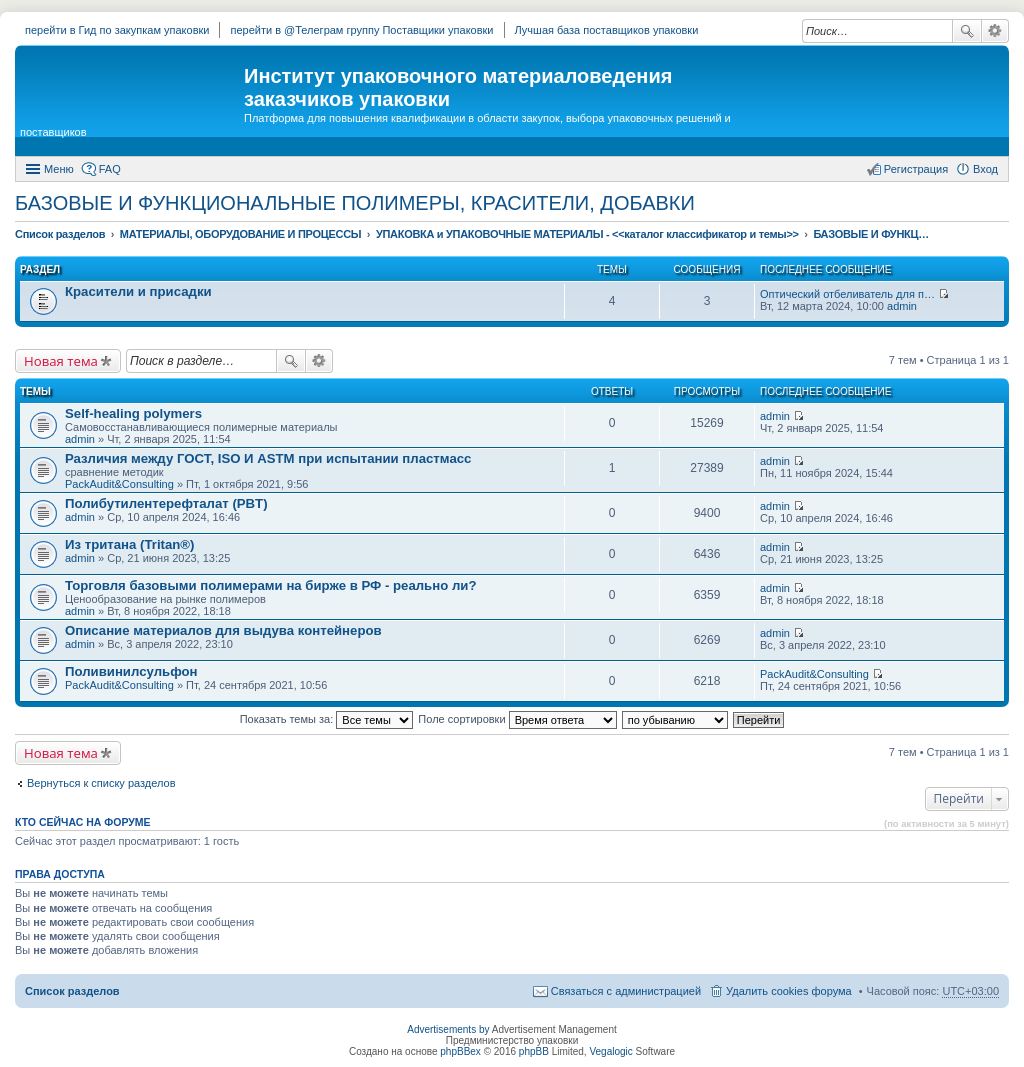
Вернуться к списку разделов (101, 783)
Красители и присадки (138, 291)
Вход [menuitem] (985, 169)
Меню (59, 169)
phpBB (534, 1051)
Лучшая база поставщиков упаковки (607, 30)
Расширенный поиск (995, 31)
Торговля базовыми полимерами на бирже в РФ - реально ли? (270, 585)
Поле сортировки (517, 719)
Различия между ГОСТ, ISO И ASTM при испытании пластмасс (268, 458)
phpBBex (460, 1051)
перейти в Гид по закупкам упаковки (117, 30)
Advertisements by (448, 1029)
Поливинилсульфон (131, 671)
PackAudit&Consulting (119, 484)
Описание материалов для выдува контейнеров (223, 630)
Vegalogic (610, 1051)
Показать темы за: (327, 719)
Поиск (967, 31)
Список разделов (72, 991)
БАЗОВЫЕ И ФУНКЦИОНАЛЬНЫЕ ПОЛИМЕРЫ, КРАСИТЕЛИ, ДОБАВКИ (355, 203)
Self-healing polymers (133, 413)
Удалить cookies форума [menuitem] (789, 991)
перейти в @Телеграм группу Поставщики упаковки (361, 30)
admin (902, 306)
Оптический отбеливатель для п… (847, 294)
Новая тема (61, 361)
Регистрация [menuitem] (916, 169)
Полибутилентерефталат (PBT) (166, 503)
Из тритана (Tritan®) (129, 544)
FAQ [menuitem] (110, 169)
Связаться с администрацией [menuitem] (626, 991)
